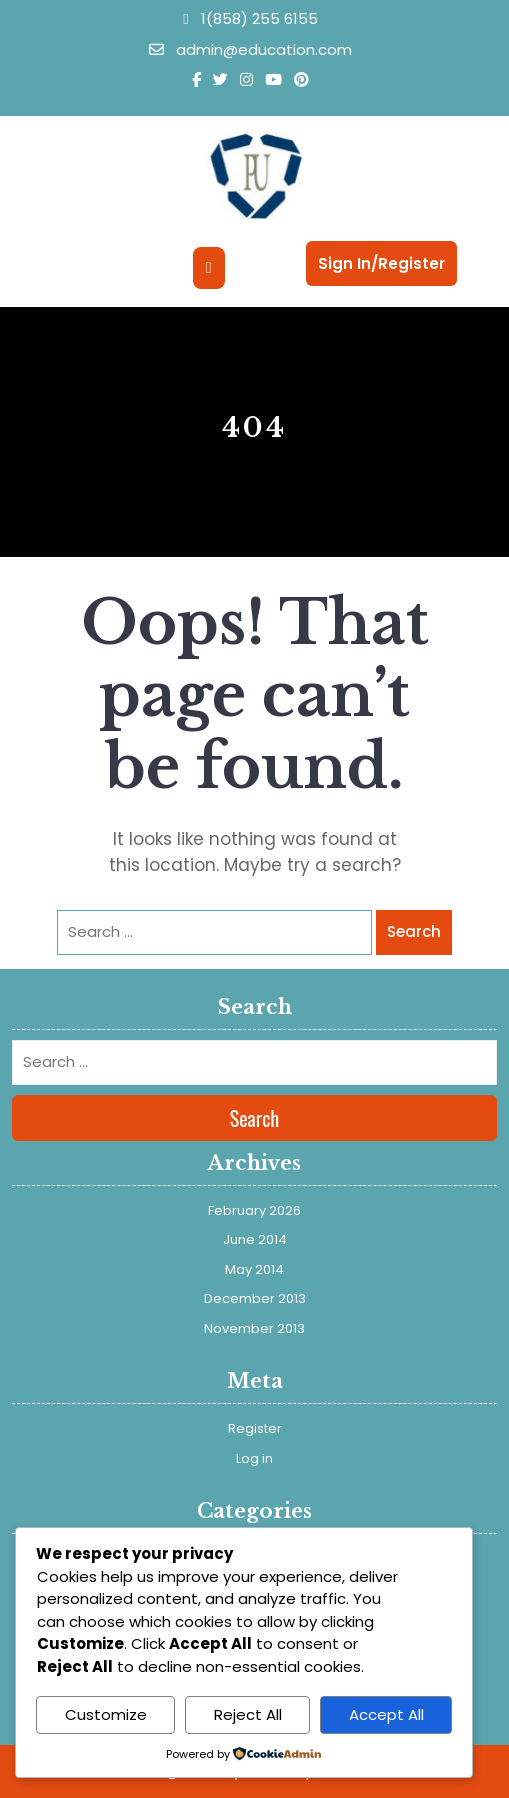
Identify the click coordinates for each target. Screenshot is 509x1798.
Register (255, 1428)
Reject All (248, 1714)
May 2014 (254, 1269)
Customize (106, 1714)
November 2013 (254, 1328)
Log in (254, 1458)
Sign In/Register (381, 263)
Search (414, 931)
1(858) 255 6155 (250, 18)
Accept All (386, 1714)
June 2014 (255, 1239)
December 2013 (255, 1298)
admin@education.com (250, 49)
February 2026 (254, 1210)
